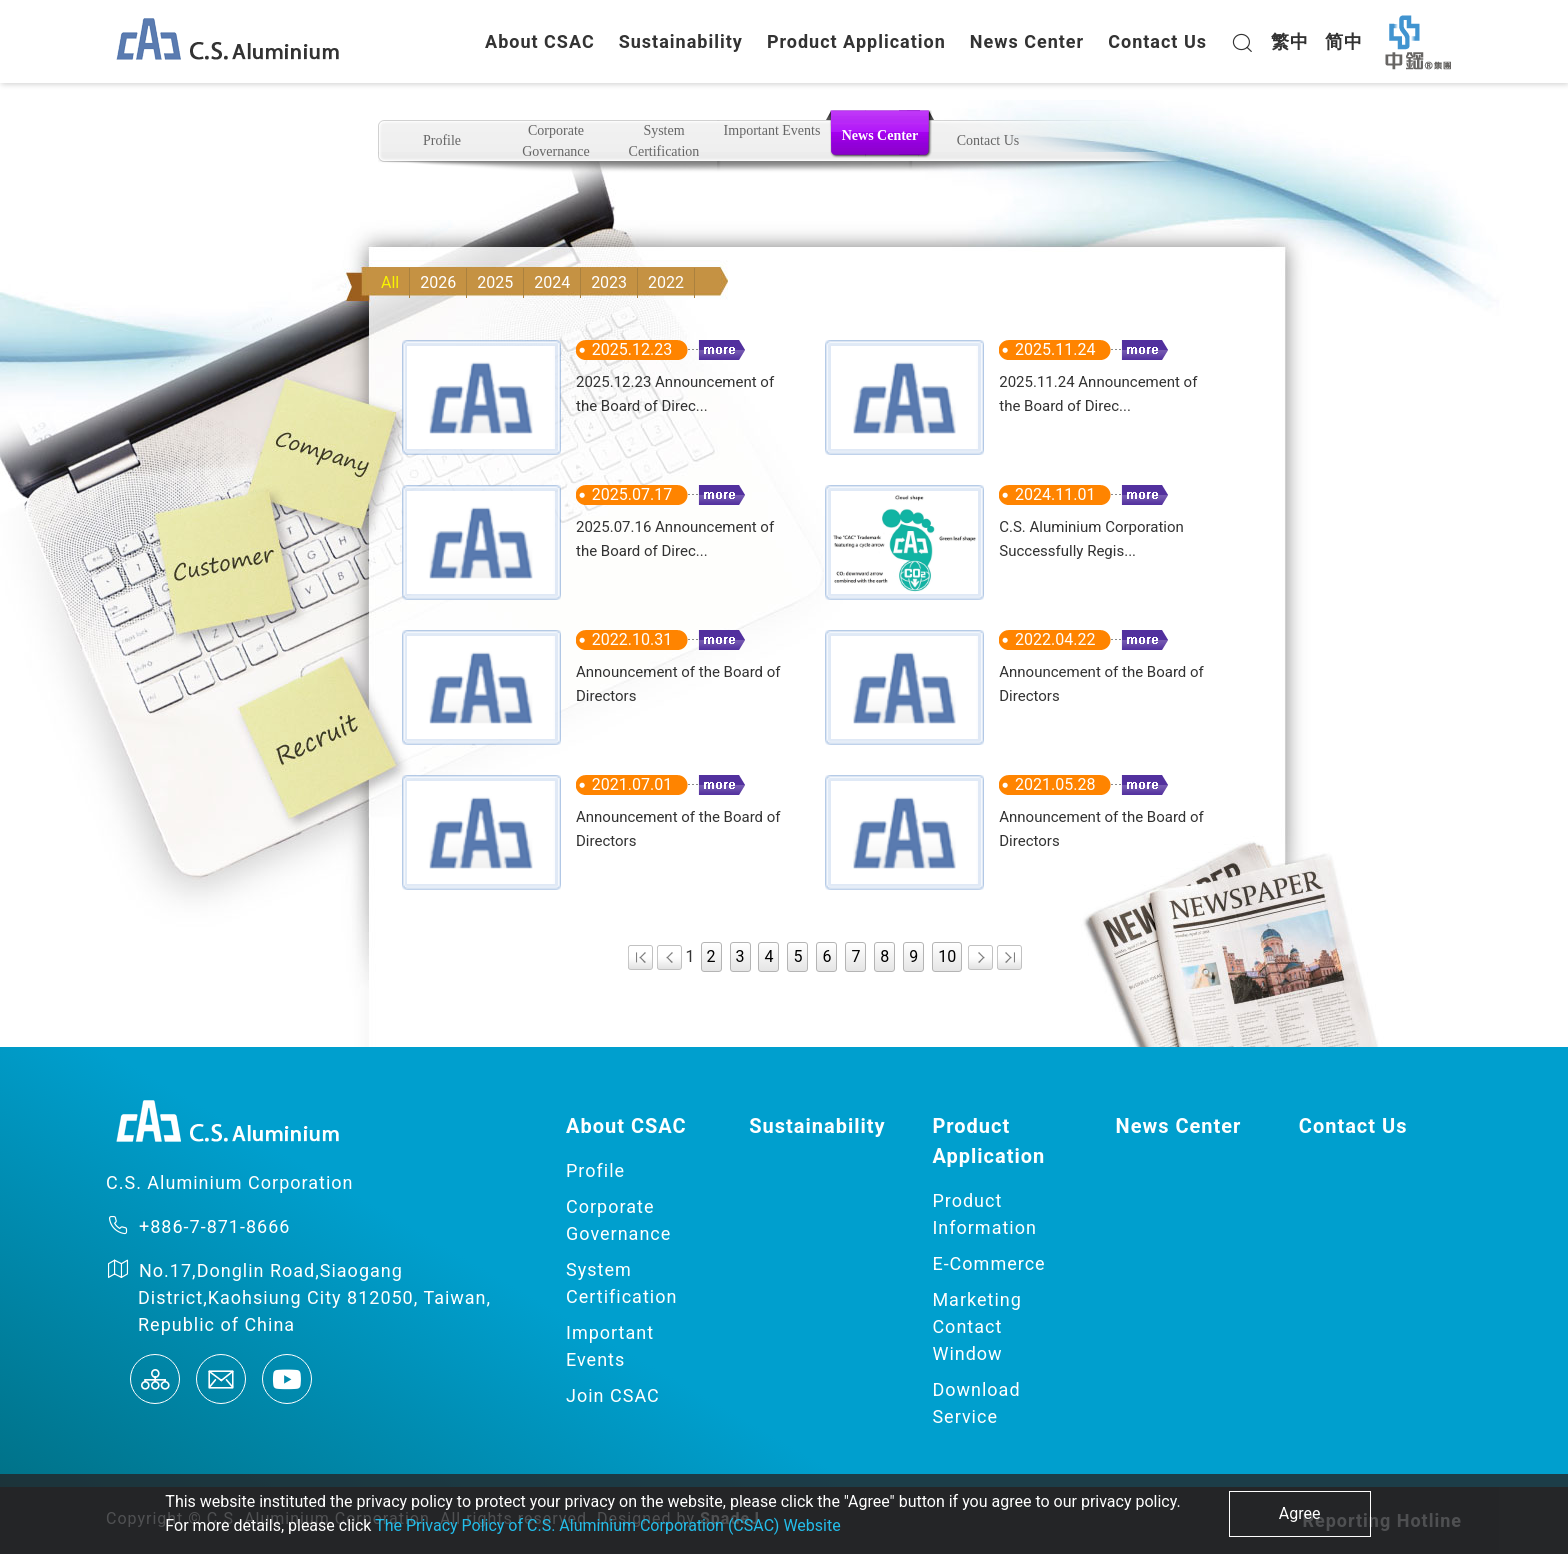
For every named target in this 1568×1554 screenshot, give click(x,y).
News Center (1027, 41)
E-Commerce (988, 1263)
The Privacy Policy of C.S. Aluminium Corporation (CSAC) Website (608, 1525)
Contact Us (1157, 41)
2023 (609, 282)
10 (947, 956)
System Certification (664, 141)
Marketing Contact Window (976, 1326)
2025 (495, 282)
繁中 (1290, 41)
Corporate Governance (556, 141)
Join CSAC (613, 1395)
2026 (438, 282)
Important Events (772, 130)
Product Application (856, 41)
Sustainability (681, 41)
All (390, 282)
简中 (1344, 41)
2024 (552, 282)
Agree (1300, 1513)
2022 (666, 282)
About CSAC (540, 41)
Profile (442, 140)
